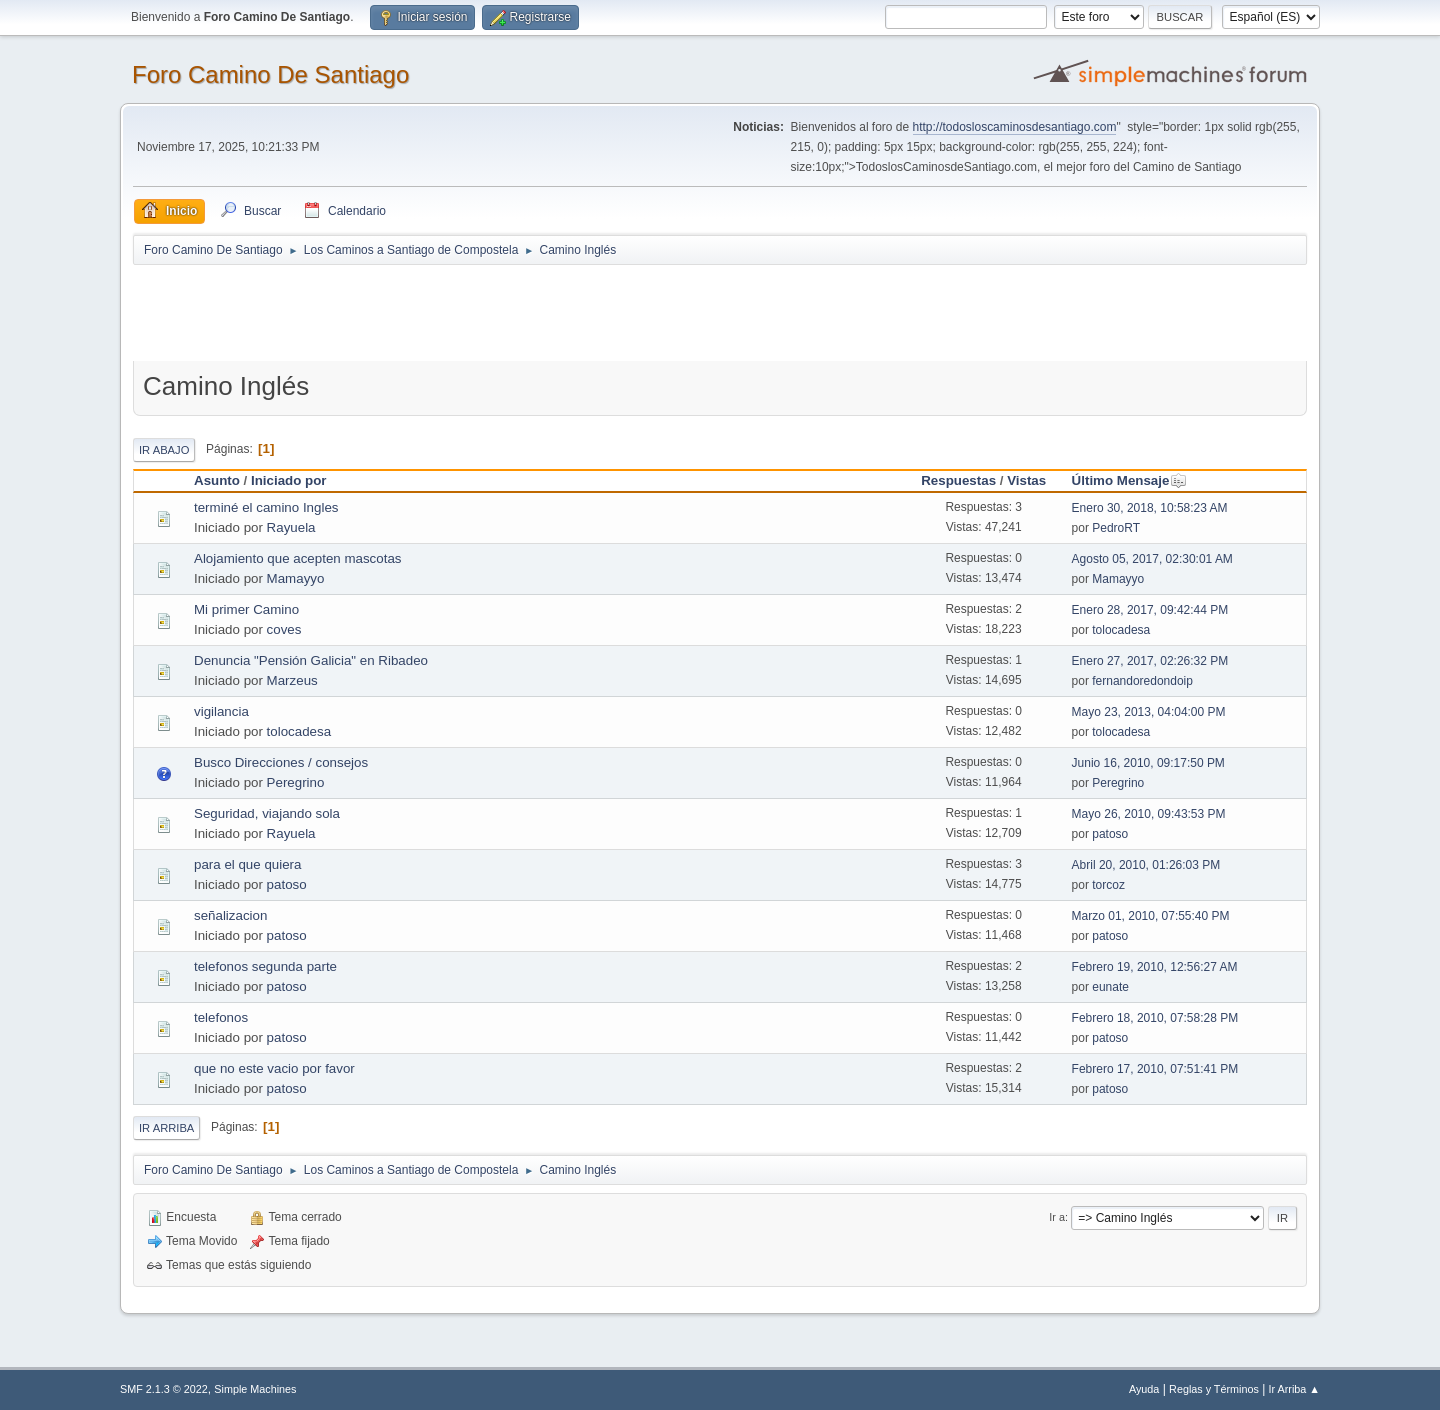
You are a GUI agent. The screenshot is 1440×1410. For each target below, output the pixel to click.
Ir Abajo (164, 450)
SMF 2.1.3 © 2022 (164, 1389)
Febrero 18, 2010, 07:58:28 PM (1155, 1018)
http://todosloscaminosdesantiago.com (1015, 127)
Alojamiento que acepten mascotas (297, 558)
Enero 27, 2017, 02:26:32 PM (1150, 661)
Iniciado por (289, 480)
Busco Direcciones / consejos (281, 762)
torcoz (1108, 885)
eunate (1110, 987)
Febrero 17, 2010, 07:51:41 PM (1155, 1069)
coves (284, 629)
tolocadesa (1121, 630)
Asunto (217, 480)
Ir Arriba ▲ (1294, 1389)
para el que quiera (247, 864)
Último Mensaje (1130, 480)
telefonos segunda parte (265, 966)
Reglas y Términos (1214, 1389)
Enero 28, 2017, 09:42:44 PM (1150, 610)
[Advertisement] (485, 312)
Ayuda (1144, 1389)
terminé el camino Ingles (266, 507)
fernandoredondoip (1142, 681)
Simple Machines (255, 1389)
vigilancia (221, 711)
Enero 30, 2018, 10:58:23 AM (1150, 508)
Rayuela (291, 527)
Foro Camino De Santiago (270, 74)
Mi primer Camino (246, 609)
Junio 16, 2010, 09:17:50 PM (1148, 763)
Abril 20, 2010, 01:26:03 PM (1146, 865)
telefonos (221, 1017)
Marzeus (292, 680)
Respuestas (958, 480)
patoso (1110, 834)
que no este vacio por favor (274, 1068)
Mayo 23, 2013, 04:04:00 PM (1149, 712)
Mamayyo (296, 578)
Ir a (1057, 1217)
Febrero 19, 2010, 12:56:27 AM (1155, 967)
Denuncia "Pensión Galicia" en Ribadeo (311, 660)
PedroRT (1116, 528)
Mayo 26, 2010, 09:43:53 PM (1149, 814)
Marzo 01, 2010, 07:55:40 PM (1151, 916)
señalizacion (230, 915)
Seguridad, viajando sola (267, 813)
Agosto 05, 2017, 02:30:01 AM (1152, 559)
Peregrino (296, 782)
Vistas (1026, 480)
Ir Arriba (166, 1128)
